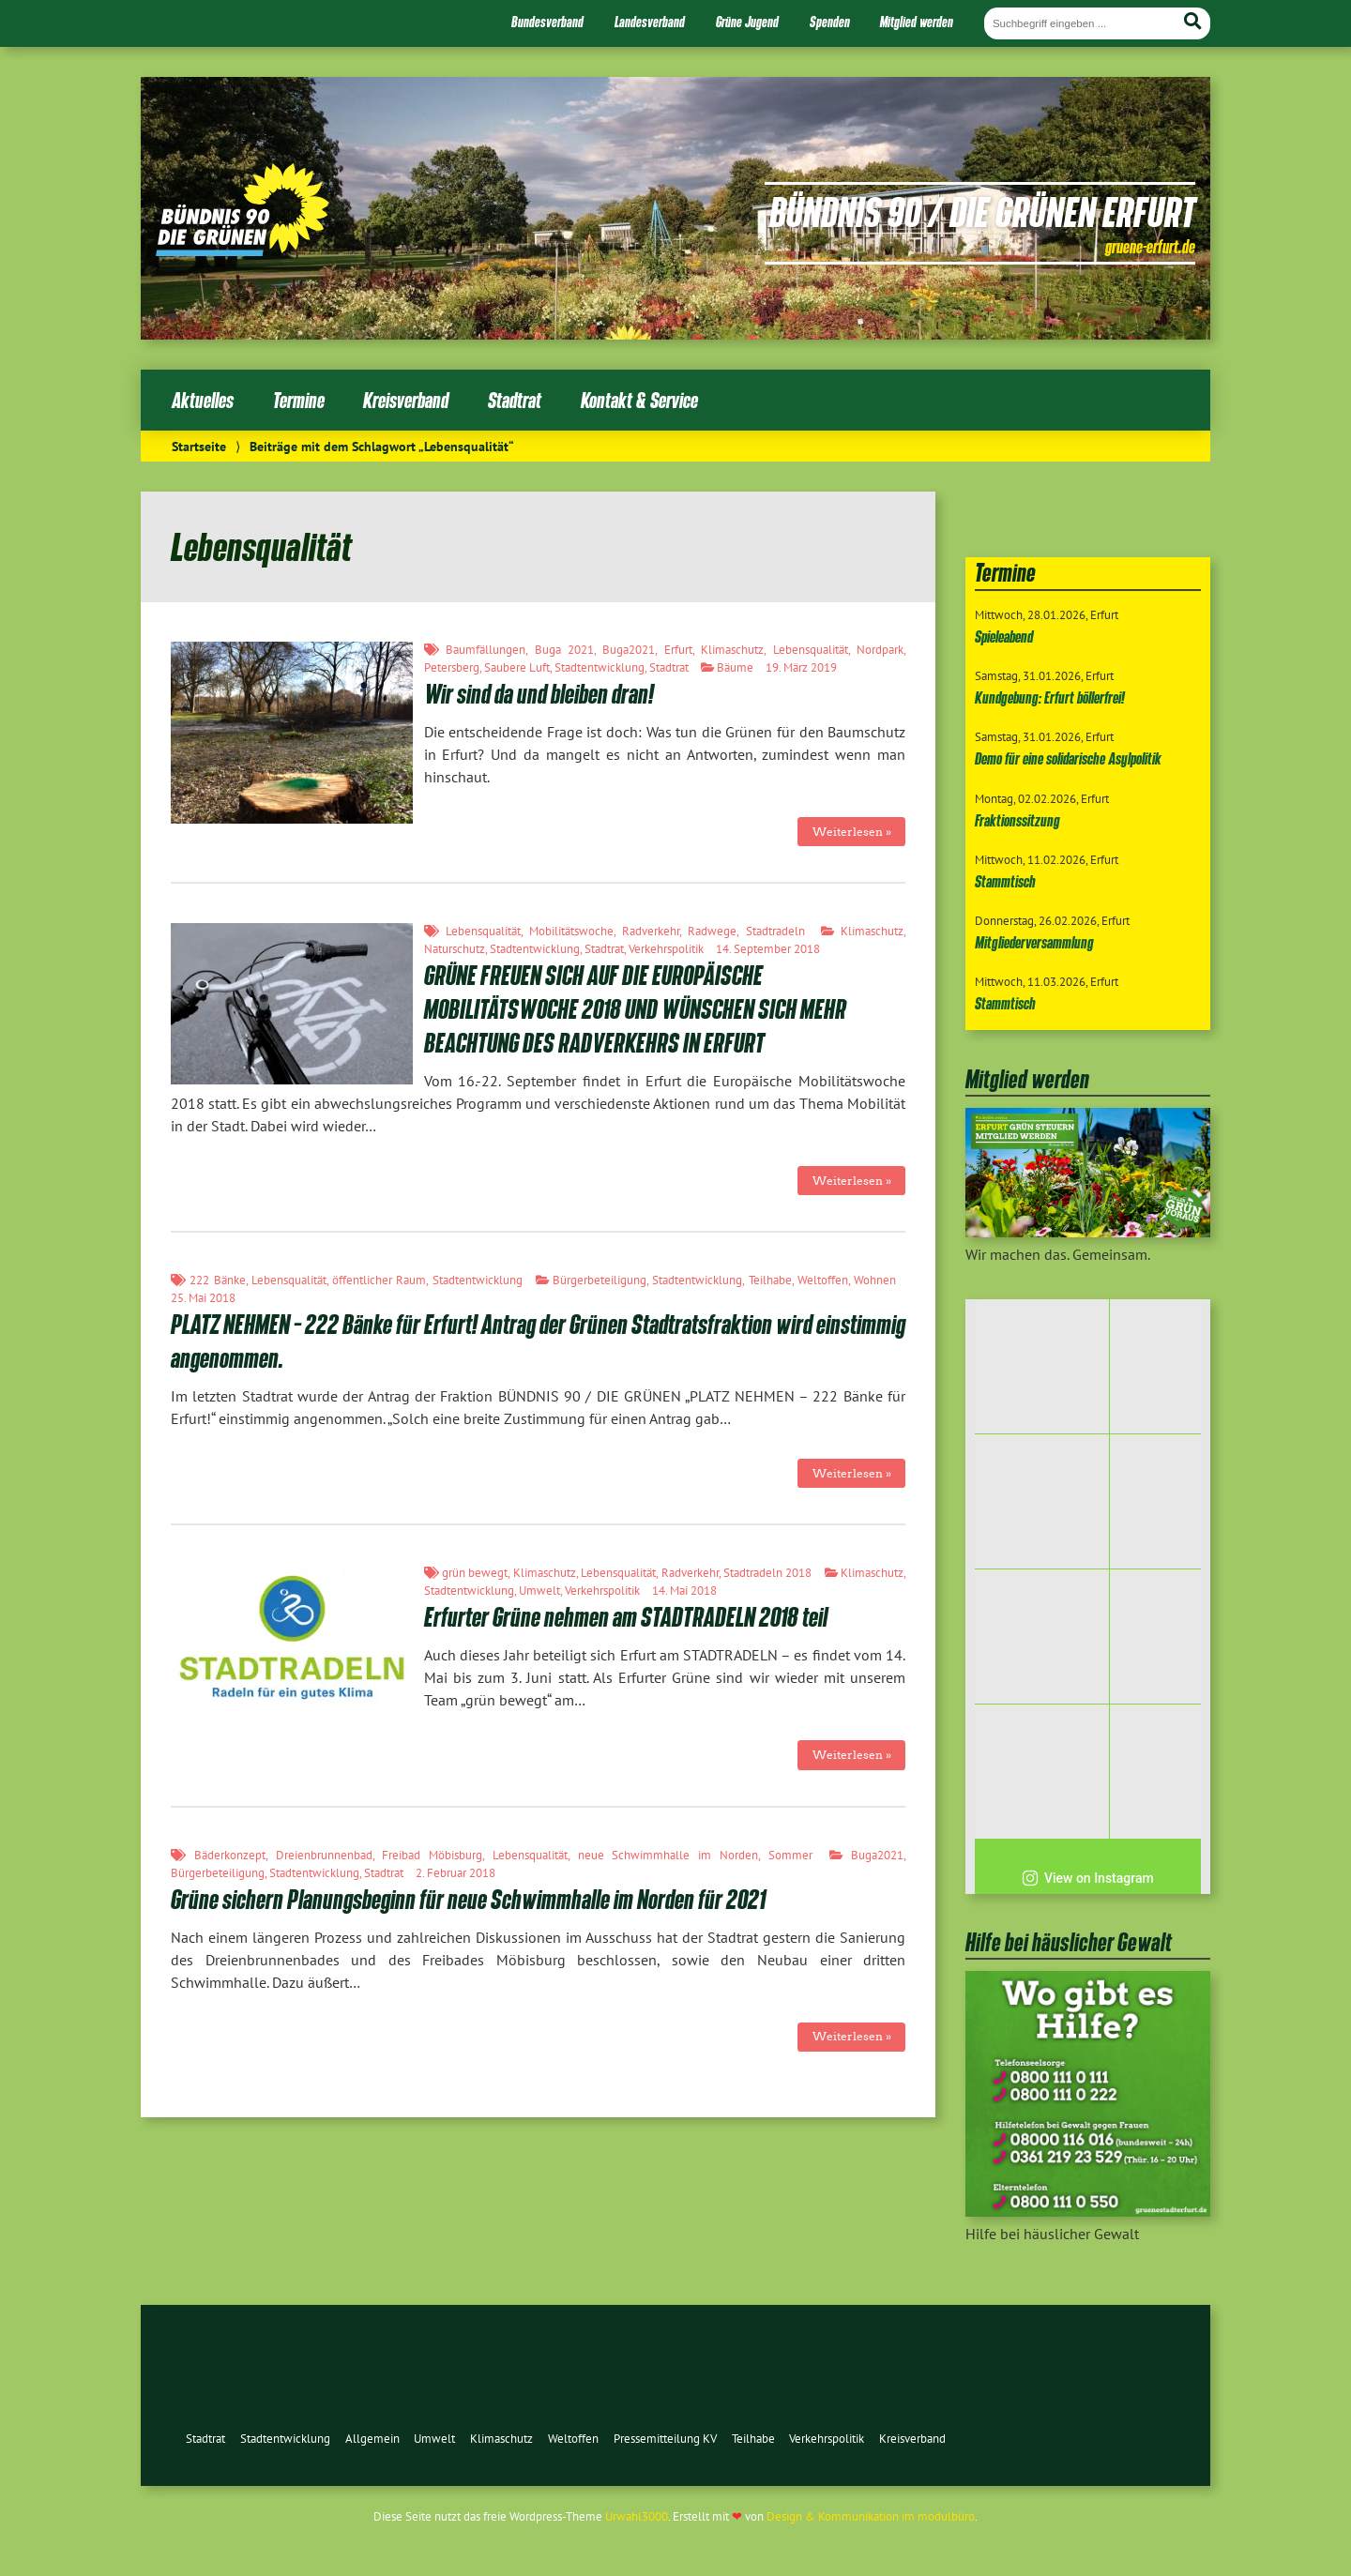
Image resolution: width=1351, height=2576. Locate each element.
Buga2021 (628, 650)
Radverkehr (650, 931)
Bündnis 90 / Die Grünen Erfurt (982, 211)
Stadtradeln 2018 (767, 1573)
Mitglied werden (916, 21)
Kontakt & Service (639, 400)
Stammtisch (1005, 881)
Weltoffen (822, 1280)
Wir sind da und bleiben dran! (539, 693)
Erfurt (678, 650)
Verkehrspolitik (666, 949)
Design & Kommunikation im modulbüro (871, 2516)
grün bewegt (475, 1573)
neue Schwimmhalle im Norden (668, 1855)
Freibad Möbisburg (432, 1855)
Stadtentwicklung (599, 667)
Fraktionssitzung (1017, 820)
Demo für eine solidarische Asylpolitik (1068, 758)
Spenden (830, 21)
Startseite (199, 446)
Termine (299, 400)
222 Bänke (217, 1280)
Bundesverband (547, 21)
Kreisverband (405, 400)
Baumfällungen (485, 650)
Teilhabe (770, 1280)
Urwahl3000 (636, 2516)
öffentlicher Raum (379, 1280)
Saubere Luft (517, 667)
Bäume (735, 667)
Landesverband (650, 21)
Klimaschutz (732, 650)
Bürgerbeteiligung (599, 1280)
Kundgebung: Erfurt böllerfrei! (1050, 697)
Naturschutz (454, 949)
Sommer (790, 1855)
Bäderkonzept (230, 1855)
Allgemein (372, 2439)
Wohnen (875, 1280)
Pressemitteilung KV (665, 2439)
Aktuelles (203, 400)
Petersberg (451, 667)
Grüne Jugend (747, 21)
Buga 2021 (564, 650)
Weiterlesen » (851, 832)
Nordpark (880, 650)
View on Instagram (1088, 1878)
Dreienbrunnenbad (324, 1855)
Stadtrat (514, 400)
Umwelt (539, 1591)
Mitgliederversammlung (1034, 942)
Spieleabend (1004, 636)
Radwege (712, 931)
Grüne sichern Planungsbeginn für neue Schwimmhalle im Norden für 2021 (468, 1899)
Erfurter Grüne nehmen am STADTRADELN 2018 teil (625, 1616)
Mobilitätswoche (571, 931)
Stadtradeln (775, 931)
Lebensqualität (810, 650)
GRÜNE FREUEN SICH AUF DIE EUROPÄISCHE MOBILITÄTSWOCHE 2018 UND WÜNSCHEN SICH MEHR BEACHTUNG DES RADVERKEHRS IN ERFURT (635, 1009)
